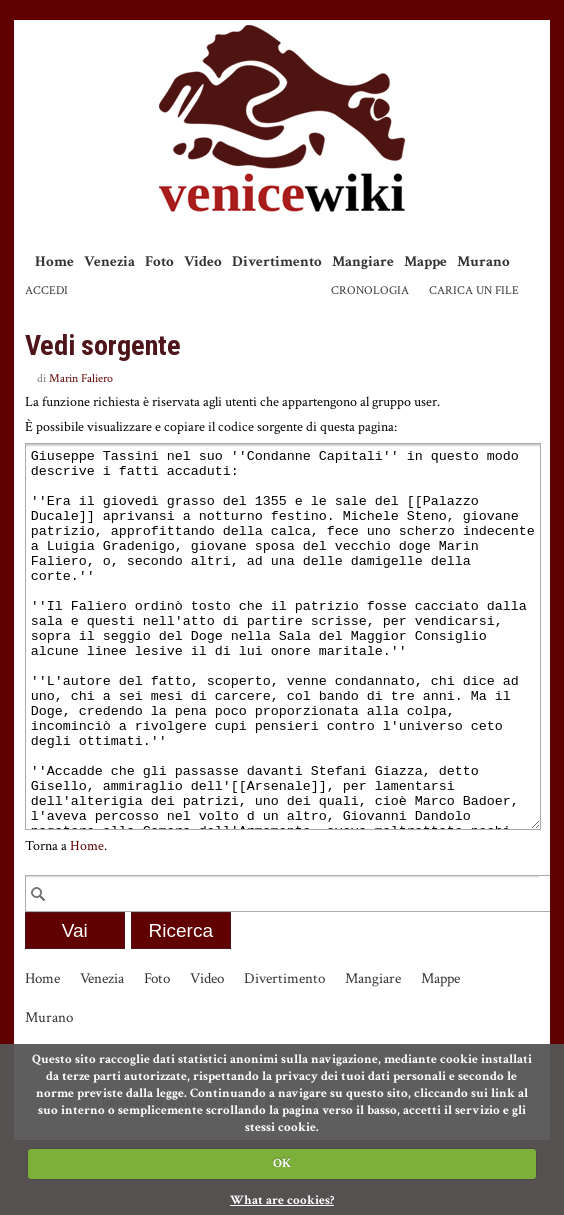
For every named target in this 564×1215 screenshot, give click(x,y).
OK (282, 1163)
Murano (483, 261)
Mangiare (363, 261)
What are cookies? (282, 1200)
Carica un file (474, 290)
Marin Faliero (81, 378)
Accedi (46, 290)
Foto (159, 261)
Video (203, 261)
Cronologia (370, 290)
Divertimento (277, 261)
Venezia (109, 261)
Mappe (425, 261)
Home (54, 261)
